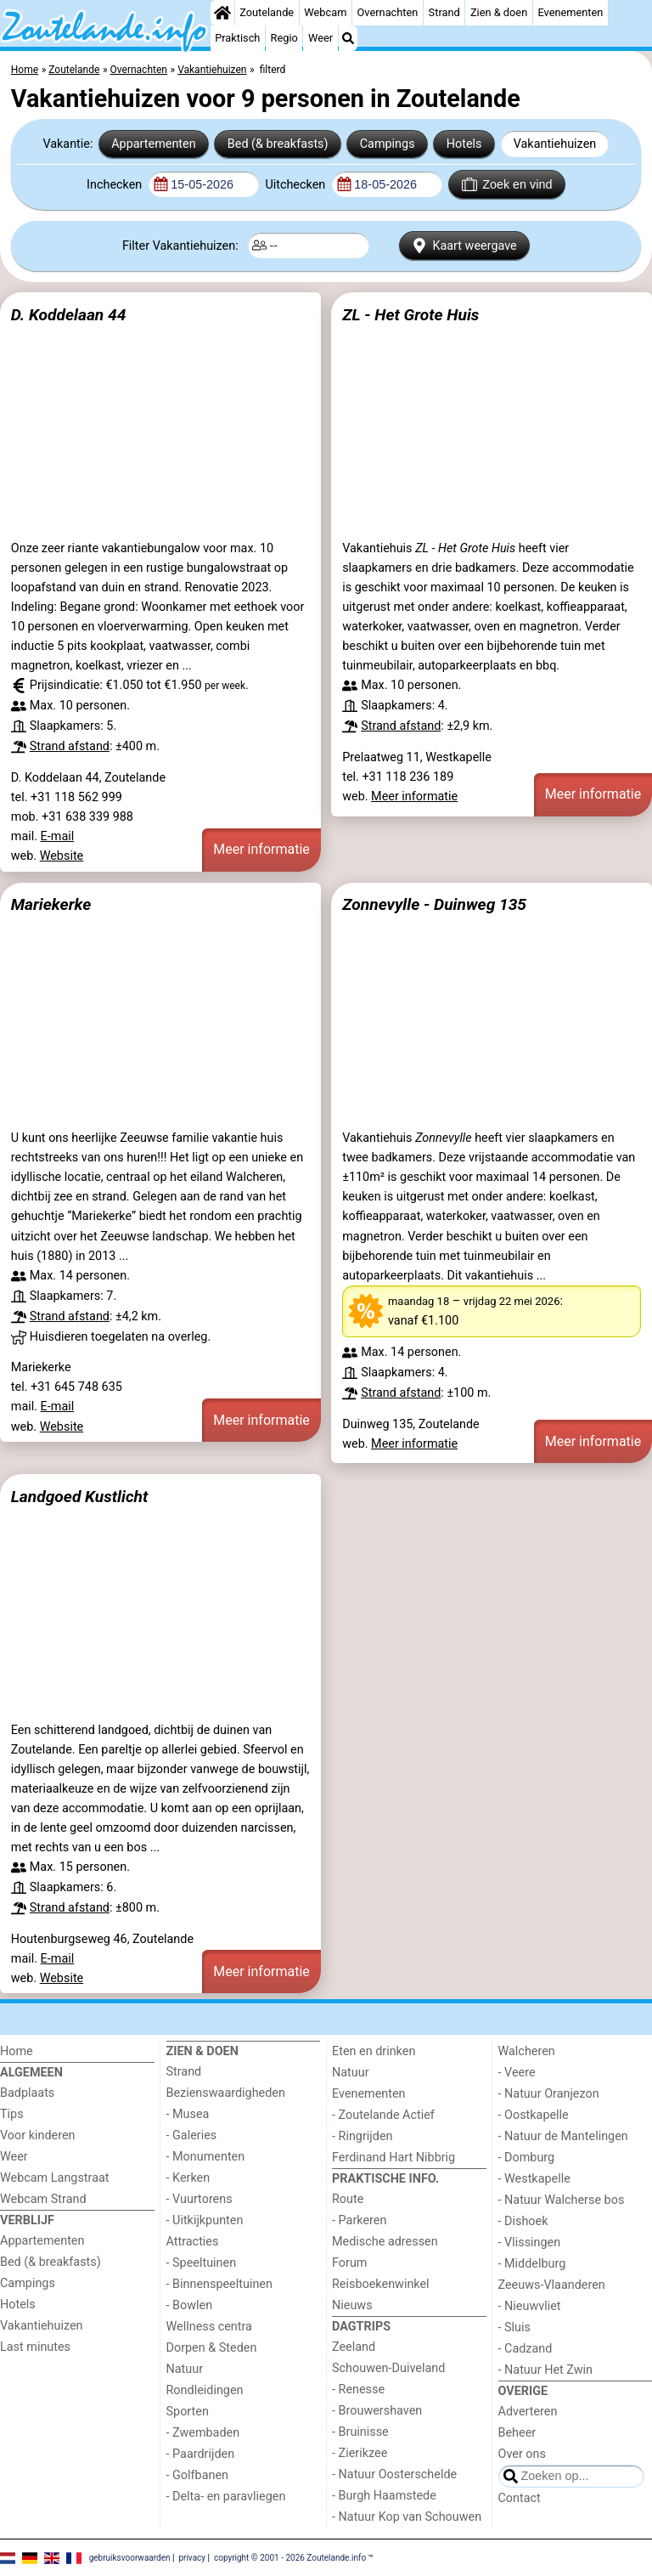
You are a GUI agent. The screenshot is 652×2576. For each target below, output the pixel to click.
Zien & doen (498, 12)
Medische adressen (385, 2241)
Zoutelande (266, 12)
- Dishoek (523, 2221)
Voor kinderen (38, 2135)
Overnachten (388, 12)
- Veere (517, 2072)
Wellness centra (209, 2326)
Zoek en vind (507, 184)
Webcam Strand (43, 2199)
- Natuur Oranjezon (548, 2094)
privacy (191, 2557)
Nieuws (352, 2305)
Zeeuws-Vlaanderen (551, 2285)
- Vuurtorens (199, 2199)
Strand (444, 12)
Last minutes (35, 2347)
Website (62, 856)
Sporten (187, 2411)
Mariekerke (51, 904)
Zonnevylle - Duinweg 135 (434, 904)
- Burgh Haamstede (384, 2495)
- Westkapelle (534, 2179)
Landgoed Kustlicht (80, 1496)
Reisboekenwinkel (381, 2284)
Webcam (325, 12)
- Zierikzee (359, 2453)
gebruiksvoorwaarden (130, 2557)
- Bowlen (189, 2305)
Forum (349, 2263)
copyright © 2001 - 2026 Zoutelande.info (290, 2557)
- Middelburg (532, 2264)
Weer (320, 37)
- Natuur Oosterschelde (394, 2474)
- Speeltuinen (201, 2263)
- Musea (188, 2114)
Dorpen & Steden (211, 2348)
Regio (284, 37)
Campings (387, 144)
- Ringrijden (362, 2136)
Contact (519, 2498)
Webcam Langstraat (55, 2178)
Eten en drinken (373, 2051)
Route (347, 2199)
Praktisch (237, 37)
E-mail (58, 836)
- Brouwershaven (377, 2411)
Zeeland (353, 2347)
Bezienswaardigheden (225, 2093)
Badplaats (27, 2093)
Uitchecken (296, 185)
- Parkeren (359, 2220)
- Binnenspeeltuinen (219, 2284)
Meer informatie (261, 849)
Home (16, 2051)
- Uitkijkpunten (205, 2220)
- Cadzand (525, 2349)
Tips (12, 2114)
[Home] (222, 12)
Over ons (522, 2454)
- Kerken (188, 2178)
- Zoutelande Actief (383, 2115)
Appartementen (153, 144)
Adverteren (528, 2411)
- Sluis (514, 2327)
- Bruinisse (360, 2432)
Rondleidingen (205, 2390)
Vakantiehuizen (555, 144)
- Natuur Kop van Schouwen (406, 2517)
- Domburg (526, 2157)
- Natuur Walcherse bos (561, 2200)
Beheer (517, 2433)
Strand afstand (70, 746)
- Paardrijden (200, 2454)
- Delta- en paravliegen (226, 2496)
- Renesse (358, 2389)
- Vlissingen (529, 2242)
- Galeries (191, 2135)
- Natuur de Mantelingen (563, 2136)
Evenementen (570, 12)
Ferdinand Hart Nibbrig (393, 2157)
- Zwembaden (203, 2433)
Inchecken (116, 185)
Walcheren (526, 2051)
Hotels (464, 144)
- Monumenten (205, 2156)
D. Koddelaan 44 (68, 315)
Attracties (192, 2241)
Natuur (185, 2369)
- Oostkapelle (533, 2115)
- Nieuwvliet (529, 2306)
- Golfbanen (197, 2475)
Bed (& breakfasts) (278, 144)
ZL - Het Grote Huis (410, 315)
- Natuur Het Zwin (545, 2370)
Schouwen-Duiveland (388, 2368)
